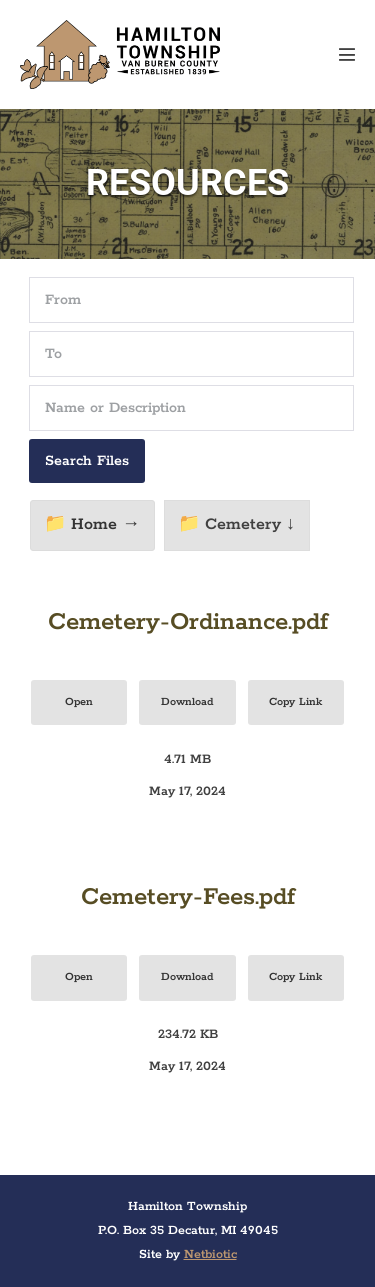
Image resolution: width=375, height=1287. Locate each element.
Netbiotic (210, 1254)
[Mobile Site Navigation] (347, 54)
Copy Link (295, 702)
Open (79, 702)
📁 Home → (92, 524)
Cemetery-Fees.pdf (188, 897)
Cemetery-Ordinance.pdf (188, 622)
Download (187, 702)
